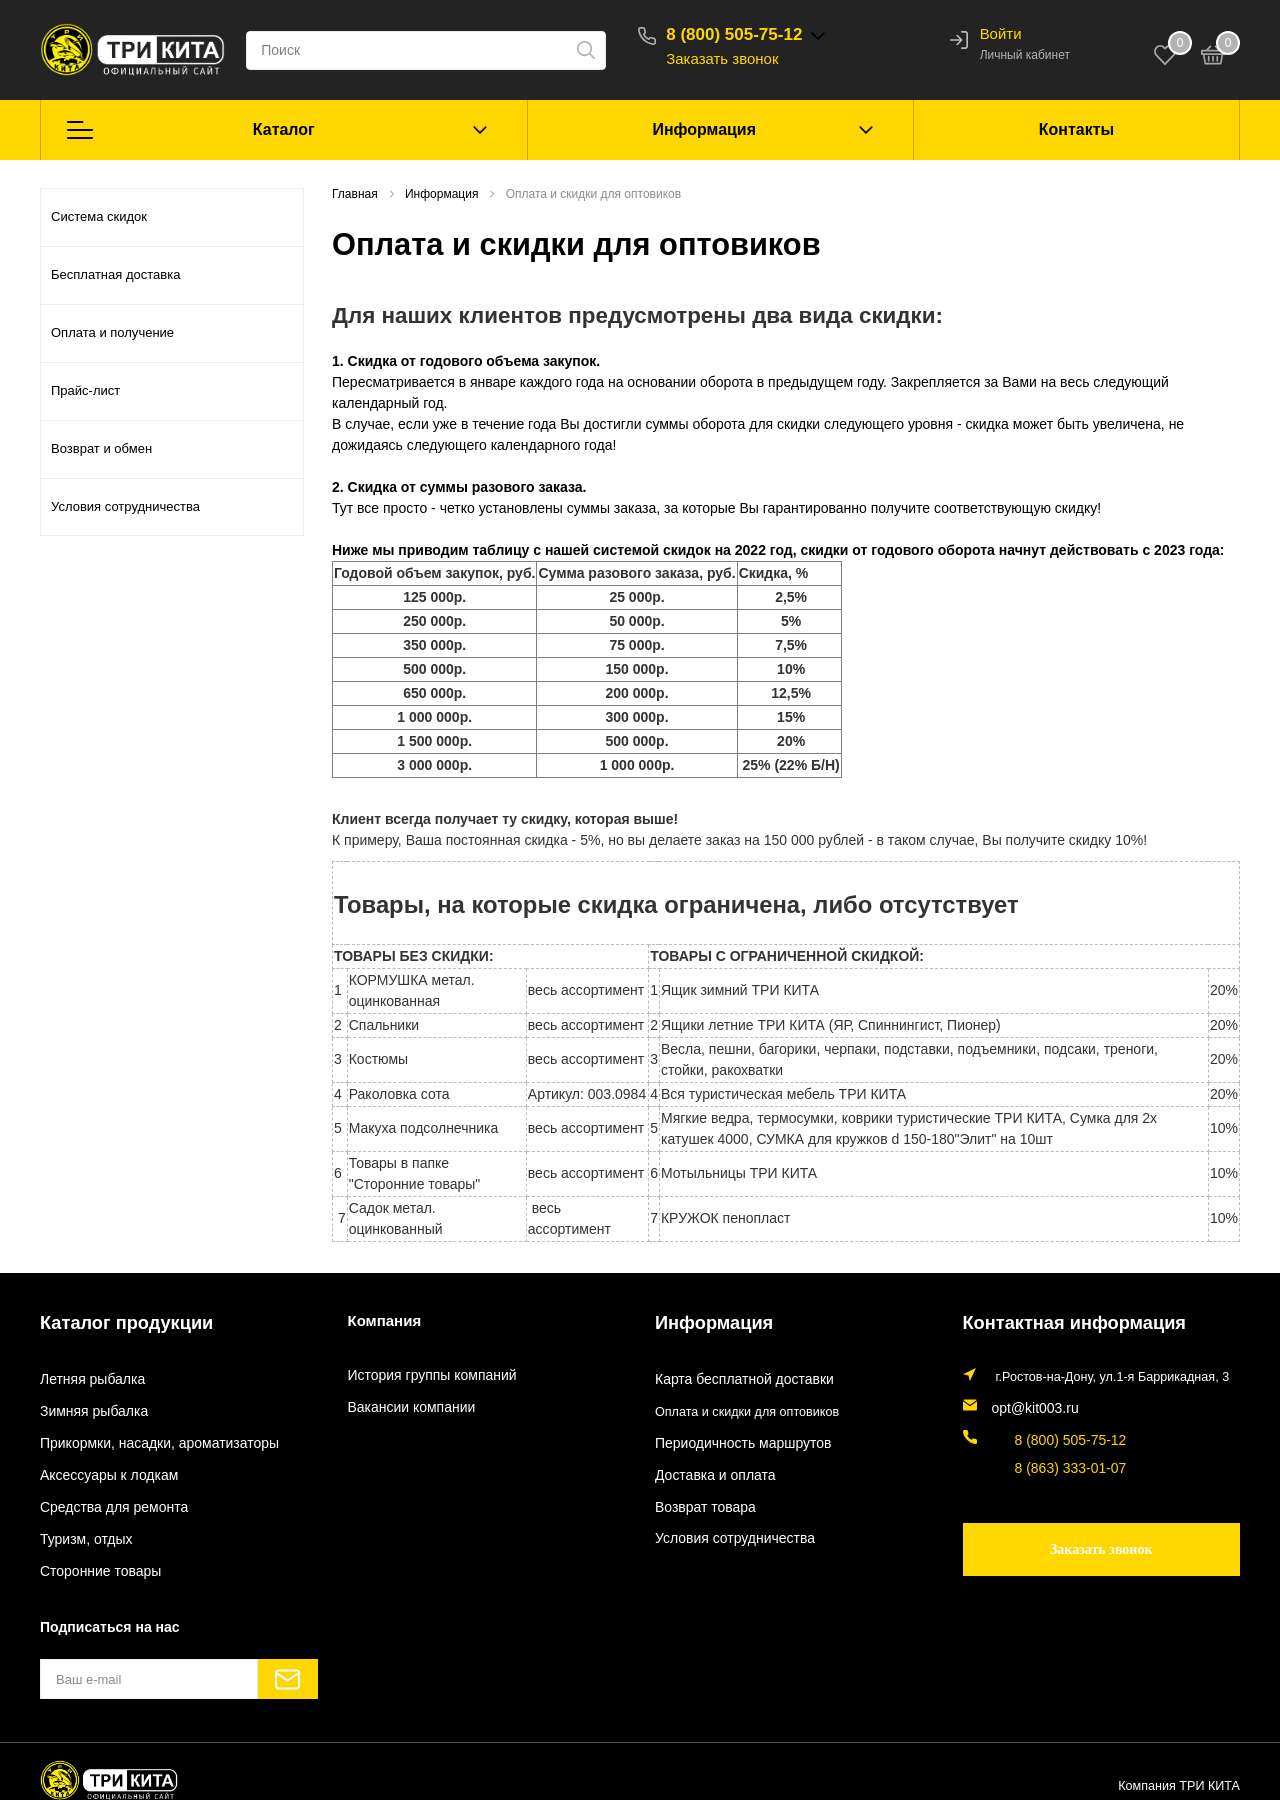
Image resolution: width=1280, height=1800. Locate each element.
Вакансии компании (405, 1407)
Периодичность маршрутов (734, 1438)
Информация (704, 129)
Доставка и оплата (709, 1469)
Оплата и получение (112, 332)
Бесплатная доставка (115, 274)
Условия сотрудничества (125, 506)
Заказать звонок (743, 58)
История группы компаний (424, 1376)
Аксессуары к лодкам (102, 1469)
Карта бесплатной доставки (735, 1376)
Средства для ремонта (107, 1500)
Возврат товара (700, 1500)
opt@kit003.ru (1031, 1402)
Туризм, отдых (81, 1532)
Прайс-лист (85, 390)
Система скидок (99, 216)
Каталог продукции (111, 1320)
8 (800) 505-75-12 (755, 34)
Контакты (1076, 129)
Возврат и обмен (101, 448)
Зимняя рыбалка (89, 1407)
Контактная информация (1055, 1320)
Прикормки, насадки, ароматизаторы (148, 1438)
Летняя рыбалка (87, 1376)
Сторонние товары (94, 1563)
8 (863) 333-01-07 (1042, 1456)
